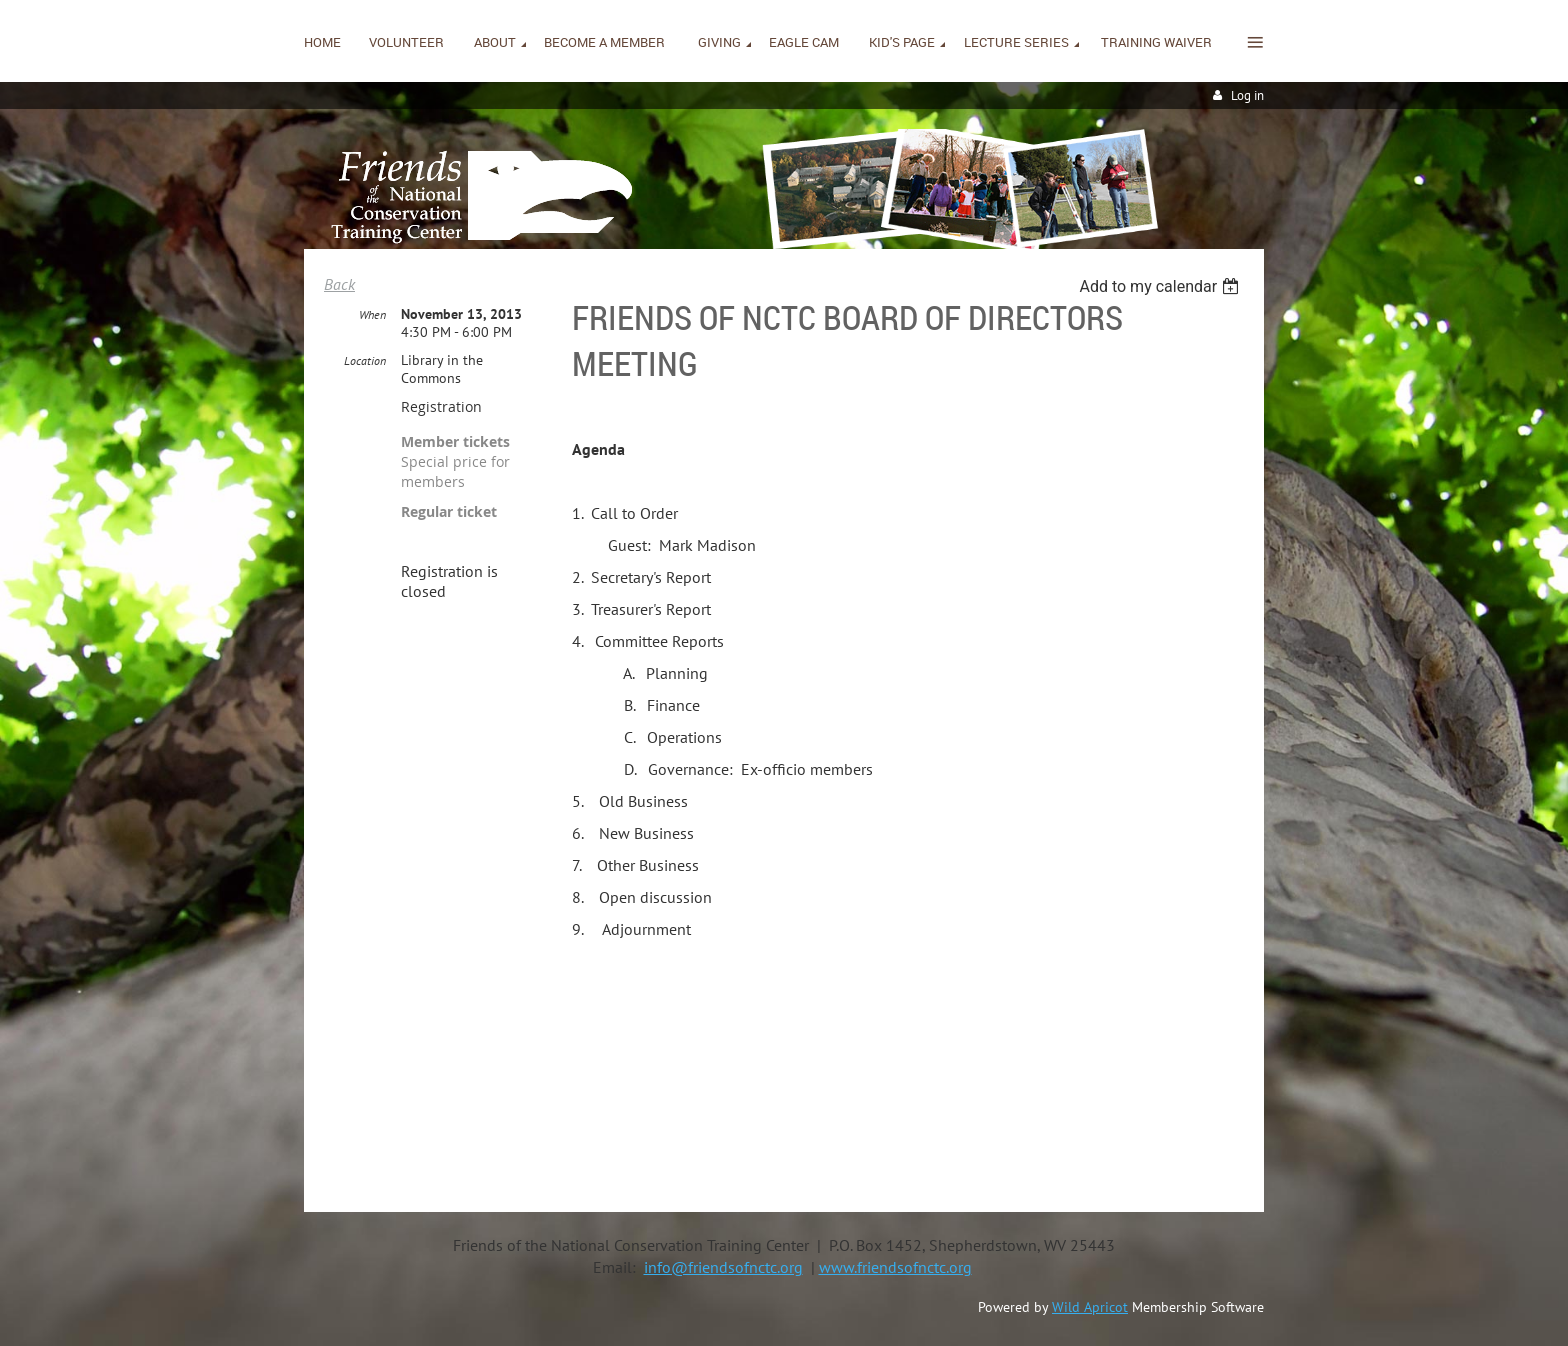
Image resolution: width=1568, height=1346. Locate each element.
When (372, 314)
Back (339, 284)
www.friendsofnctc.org (895, 1267)
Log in (1247, 95)
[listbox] (1161, 286)
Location (365, 360)
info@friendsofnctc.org (723, 1267)
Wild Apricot (1090, 1307)
